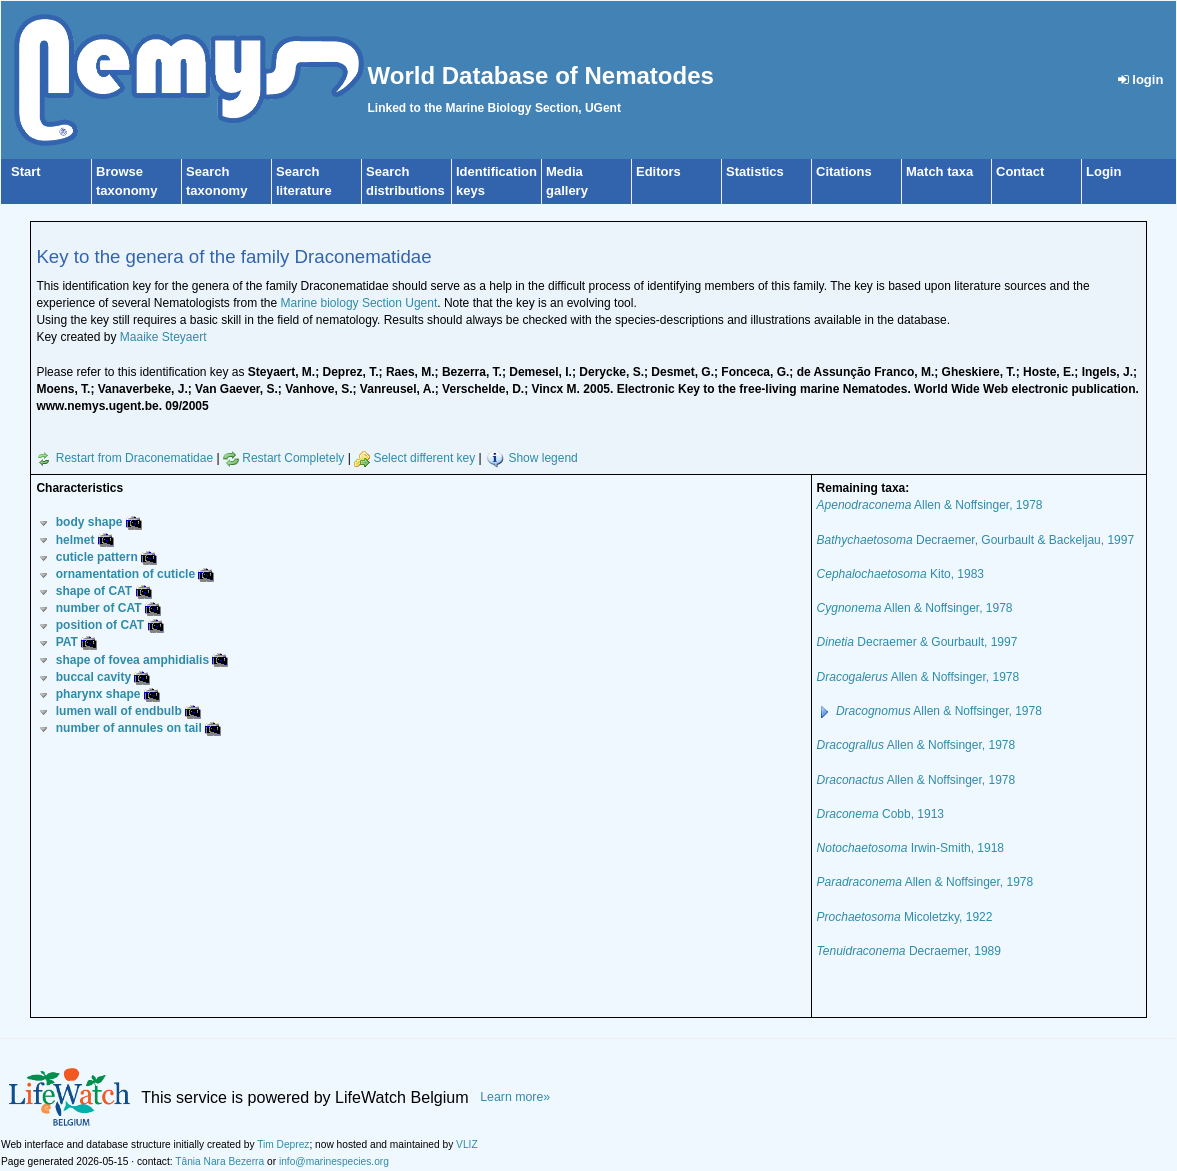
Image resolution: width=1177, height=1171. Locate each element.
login (1141, 79)
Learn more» (515, 1097)
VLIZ (467, 1144)
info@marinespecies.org (334, 1161)
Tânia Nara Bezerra (219, 1161)
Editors (658, 171)
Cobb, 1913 (880, 814)
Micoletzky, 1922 (905, 917)
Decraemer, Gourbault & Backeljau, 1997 (976, 540)
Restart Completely (283, 458)
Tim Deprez (283, 1144)
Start (26, 171)
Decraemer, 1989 (909, 951)
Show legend (542, 458)
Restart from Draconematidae (124, 458)
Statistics (755, 171)
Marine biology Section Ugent (359, 303)
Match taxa (939, 171)
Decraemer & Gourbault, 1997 (917, 642)
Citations (844, 171)
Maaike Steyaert (163, 337)
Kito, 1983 (900, 574)
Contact (1020, 171)
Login (1103, 171)
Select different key (414, 458)
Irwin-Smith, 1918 (910, 848)
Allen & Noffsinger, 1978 (930, 505)
